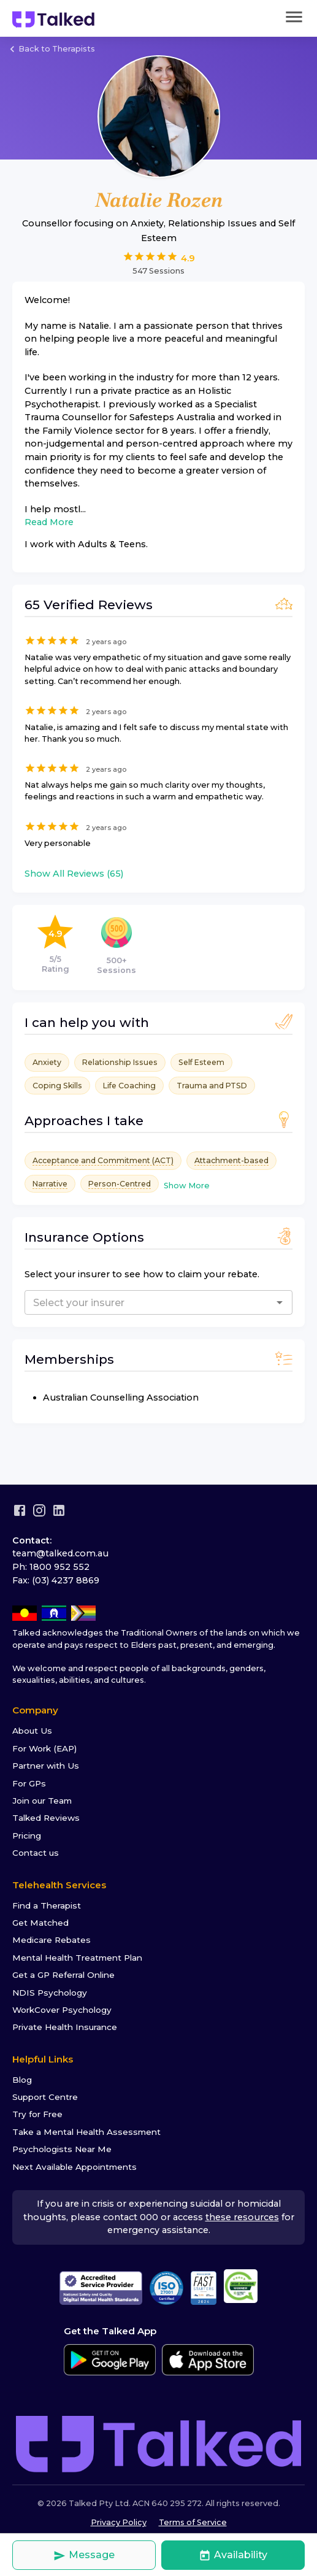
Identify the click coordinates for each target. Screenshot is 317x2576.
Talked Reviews (46, 1818)
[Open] (279, 1302)
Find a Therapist (46, 1905)
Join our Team (42, 1800)
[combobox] (127, 1302)
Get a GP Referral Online (63, 1975)
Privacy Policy (119, 2522)
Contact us (35, 1853)
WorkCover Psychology (62, 2010)
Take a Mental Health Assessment (86, 2132)
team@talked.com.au (60, 1553)
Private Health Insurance (64, 2027)
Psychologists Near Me (62, 2149)
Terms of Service (193, 2522)
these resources (242, 2217)
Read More (49, 522)
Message (84, 2555)
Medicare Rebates (51, 1940)
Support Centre (45, 2097)
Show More (187, 1185)
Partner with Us (45, 1766)
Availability (233, 2555)
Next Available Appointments (74, 2167)
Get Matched (40, 1923)
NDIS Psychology (49, 1992)
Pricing (26, 1835)
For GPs (29, 1783)
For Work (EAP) (44, 1748)
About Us (32, 1731)
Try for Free (37, 2114)
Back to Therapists (50, 49)
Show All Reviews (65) (74, 873)
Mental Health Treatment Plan (77, 1958)
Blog (22, 2080)
